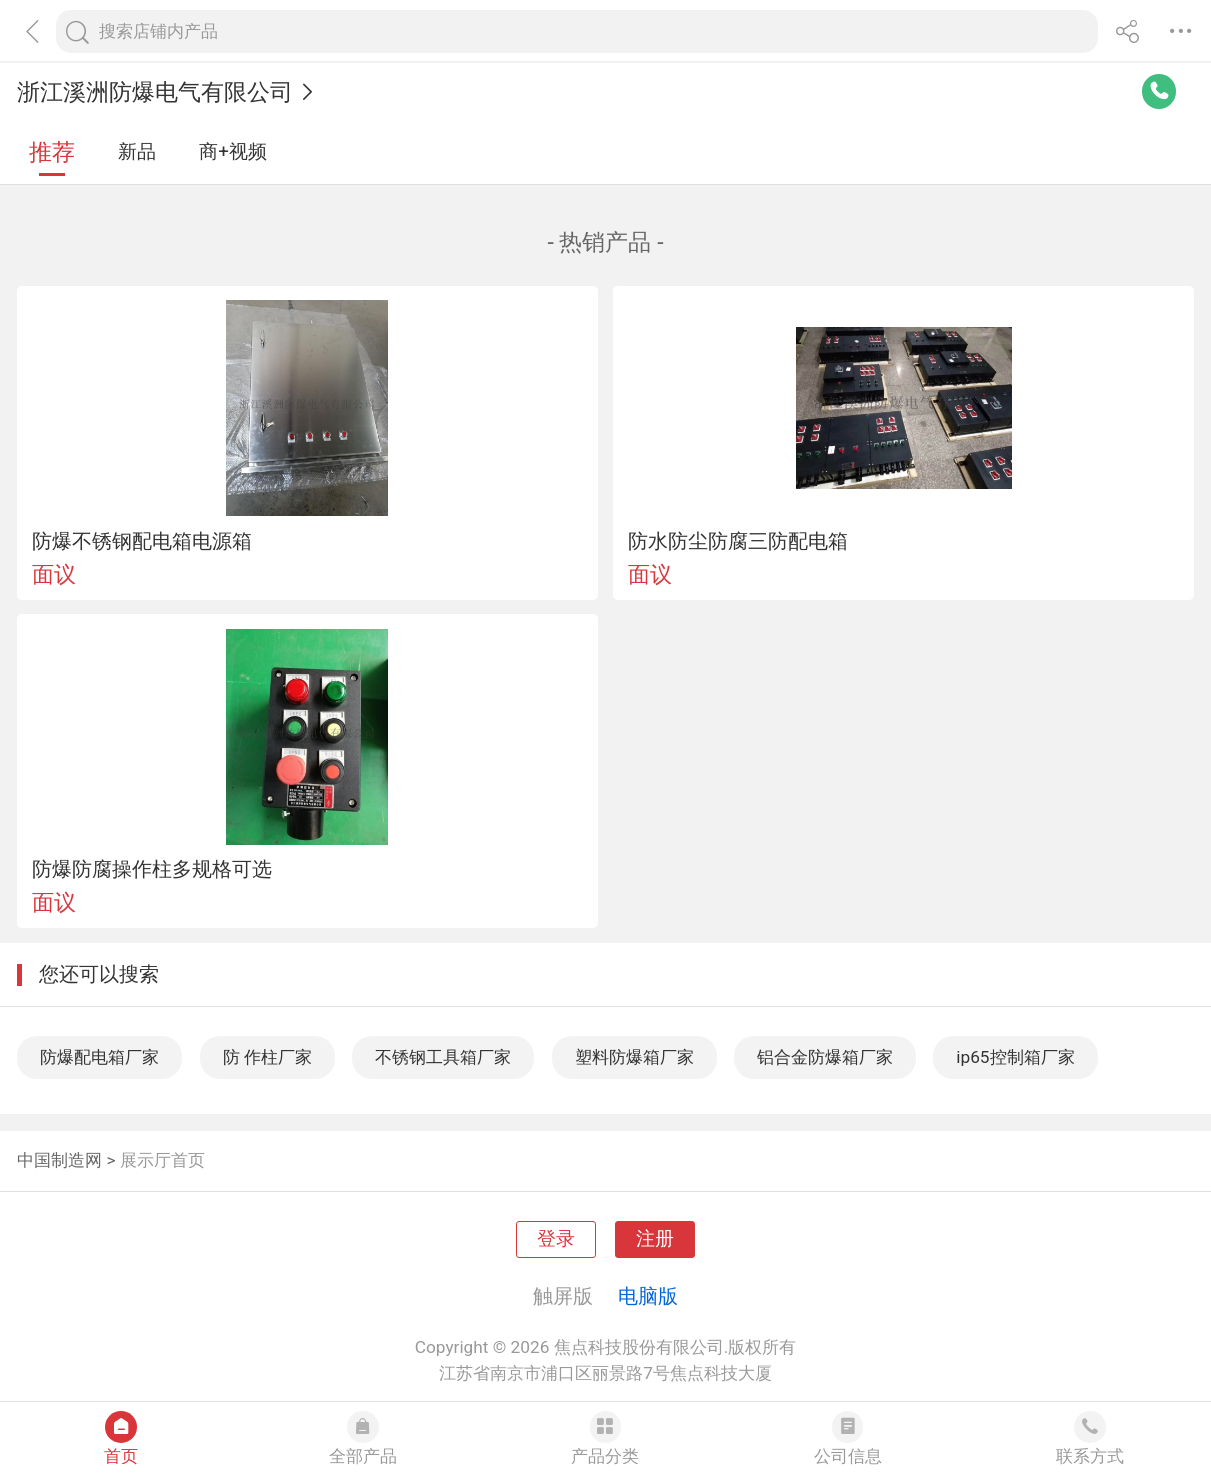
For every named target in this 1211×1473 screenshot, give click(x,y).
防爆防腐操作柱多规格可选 (152, 869)
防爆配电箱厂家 (99, 1057)
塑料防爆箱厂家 (634, 1057)
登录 (556, 1239)
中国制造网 (59, 1160)
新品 (137, 152)
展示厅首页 (162, 1160)
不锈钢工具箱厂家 (443, 1057)
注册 (655, 1239)
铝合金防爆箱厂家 (825, 1057)
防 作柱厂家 (267, 1057)
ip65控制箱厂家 (1015, 1057)
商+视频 (233, 152)
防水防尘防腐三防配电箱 (738, 541)
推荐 (52, 152)
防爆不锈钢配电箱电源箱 (142, 541)
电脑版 (648, 1296)
